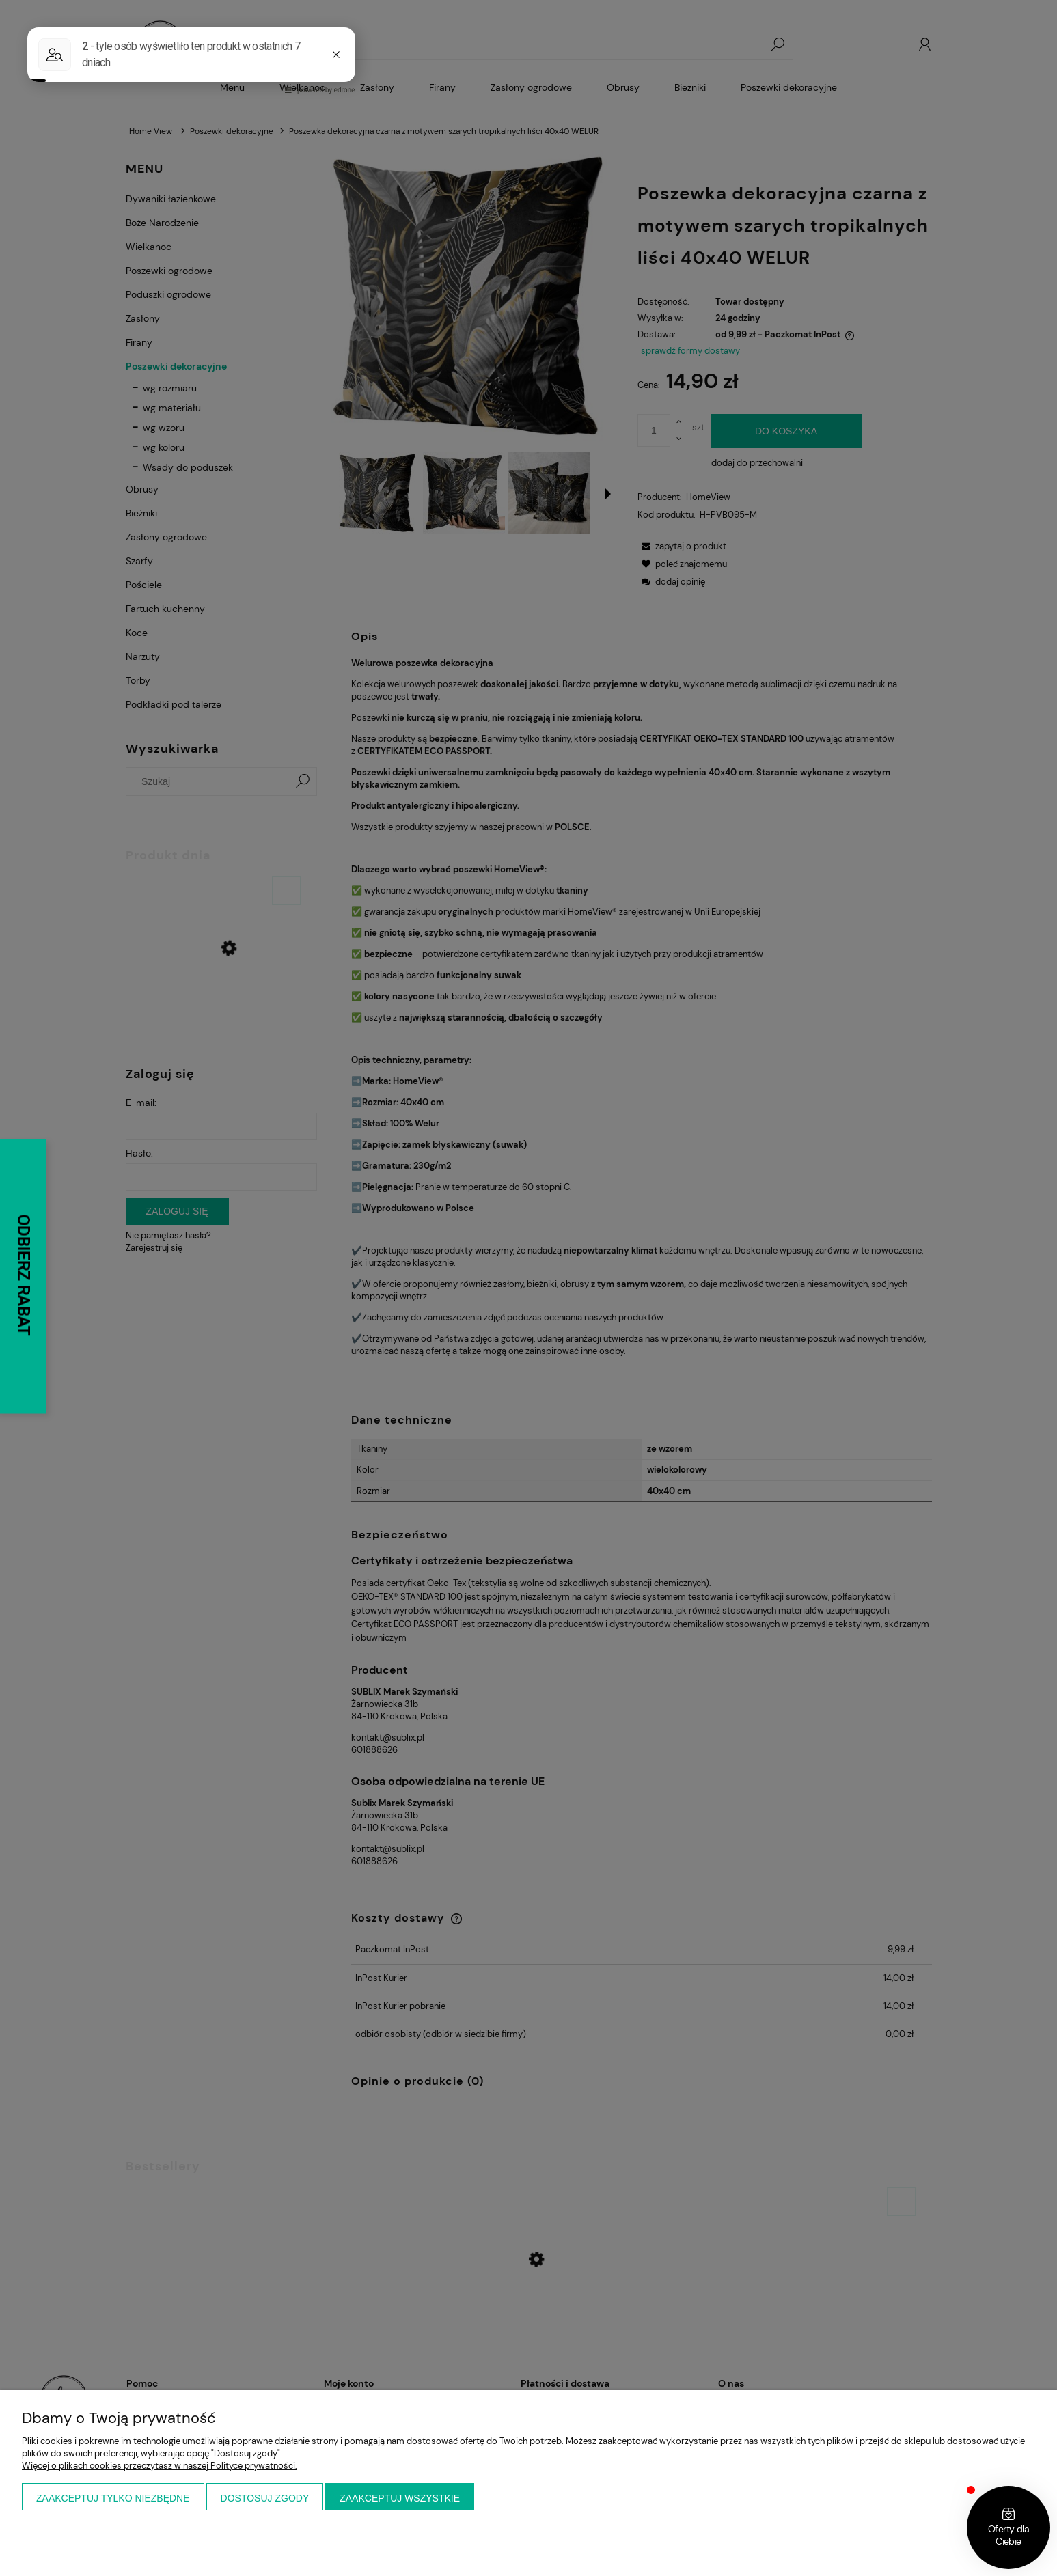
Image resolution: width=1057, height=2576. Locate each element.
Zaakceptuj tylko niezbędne (113, 2498)
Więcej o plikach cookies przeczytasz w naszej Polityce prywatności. (159, 2465)
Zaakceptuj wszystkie (400, 2498)
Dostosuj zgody (265, 2498)
